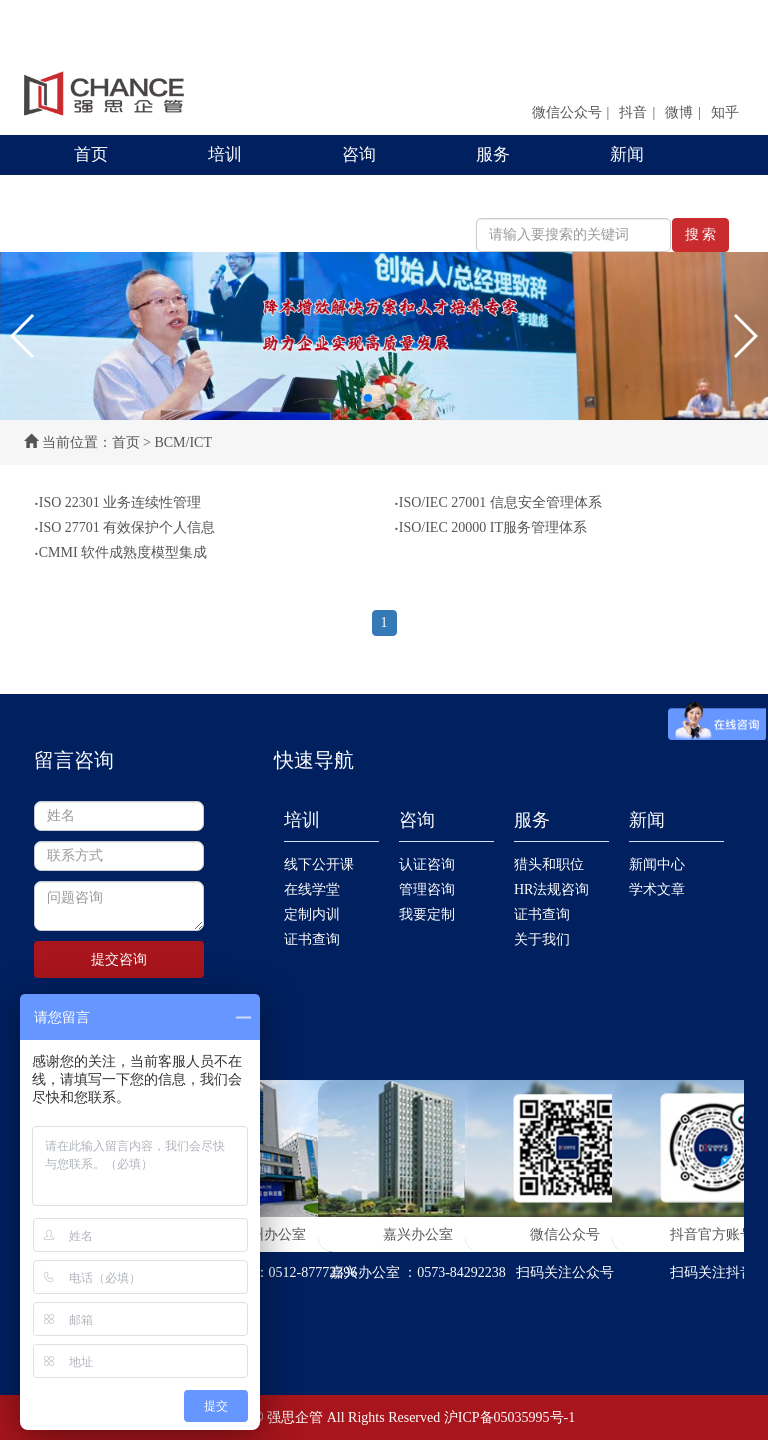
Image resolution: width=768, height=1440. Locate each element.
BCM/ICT (183, 442)
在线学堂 (312, 889)
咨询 (359, 154)
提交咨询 (119, 959)
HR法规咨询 (551, 889)
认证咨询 (427, 864)
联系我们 (108, 194)
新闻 (627, 154)
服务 (493, 154)
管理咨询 (427, 889)
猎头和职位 (549, 864)
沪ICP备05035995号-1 (509, 1417)
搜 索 (701, 234)
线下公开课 (319, 864)
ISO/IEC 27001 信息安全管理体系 (498, 503)
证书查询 (312, 939)
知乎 (725, 112)
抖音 (633, 112)
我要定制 (427, 914)
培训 (225, 154)
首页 (91, 154)
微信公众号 (567, 112)
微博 (679, 112)
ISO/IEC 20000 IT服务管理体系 (490, 528)
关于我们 (542, 939)
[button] (23, 336)
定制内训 (312, 914)
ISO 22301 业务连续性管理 (117, 503)
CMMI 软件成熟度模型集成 (120, 553)
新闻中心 (657, 864)
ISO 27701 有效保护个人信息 (124, 528)
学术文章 (657, 889)
